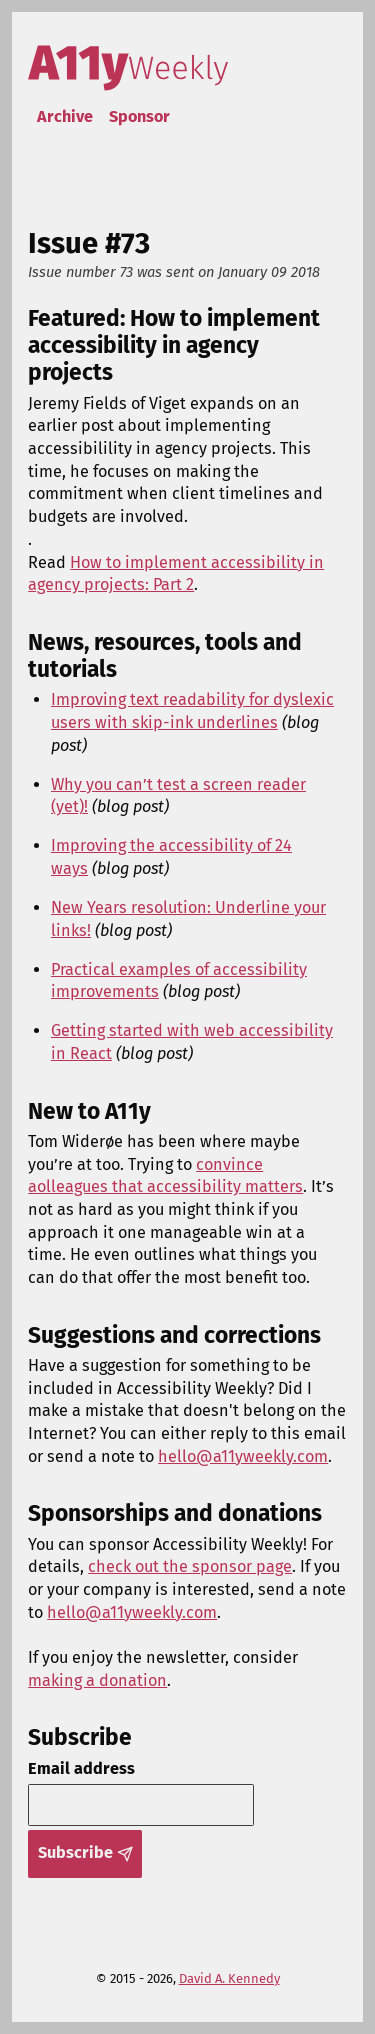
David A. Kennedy (229, 1978)
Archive (65, 116)
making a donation (97, 1680)
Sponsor (139, 116)
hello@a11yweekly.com (243, 1456)
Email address (81, 1768)
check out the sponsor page (190, 1566)
